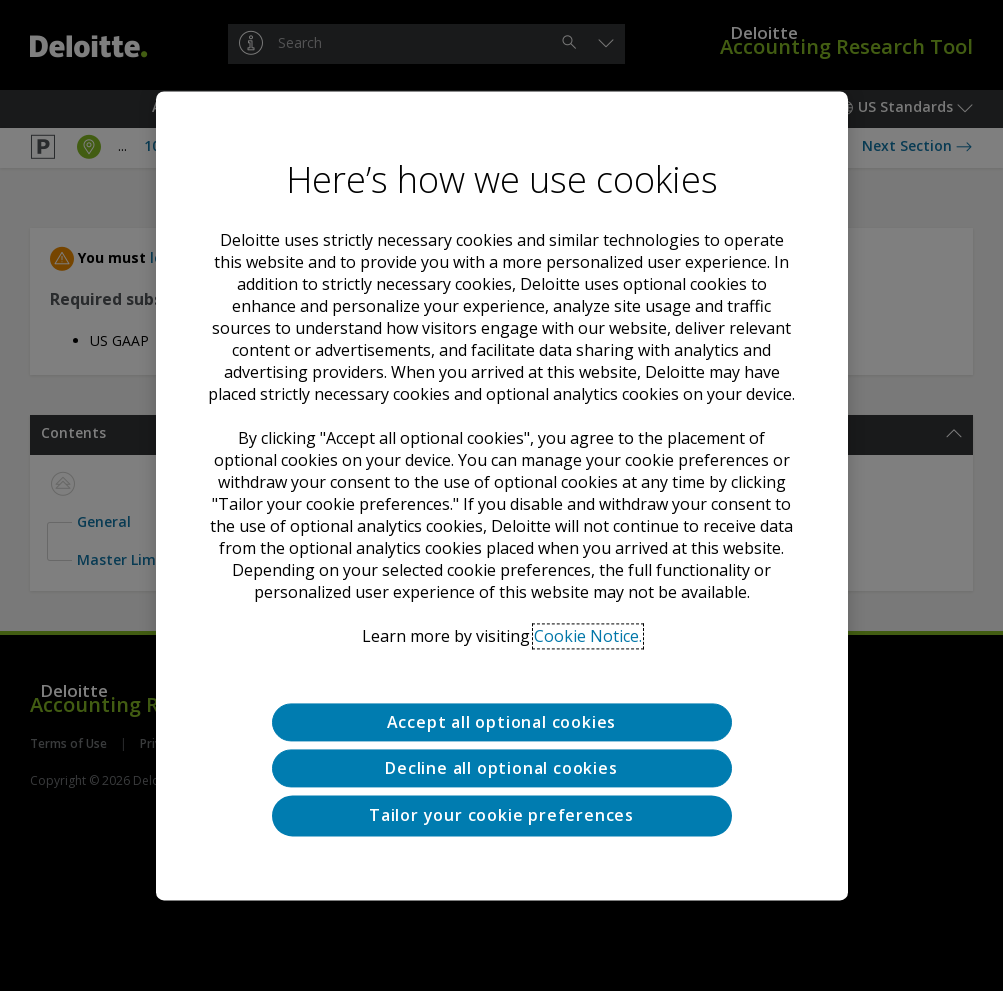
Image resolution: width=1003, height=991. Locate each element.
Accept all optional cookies (502, 722)
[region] (502, 495)
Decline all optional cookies (501, 768)
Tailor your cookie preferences (501, 816)
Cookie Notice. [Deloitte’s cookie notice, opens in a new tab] (588, 636)
